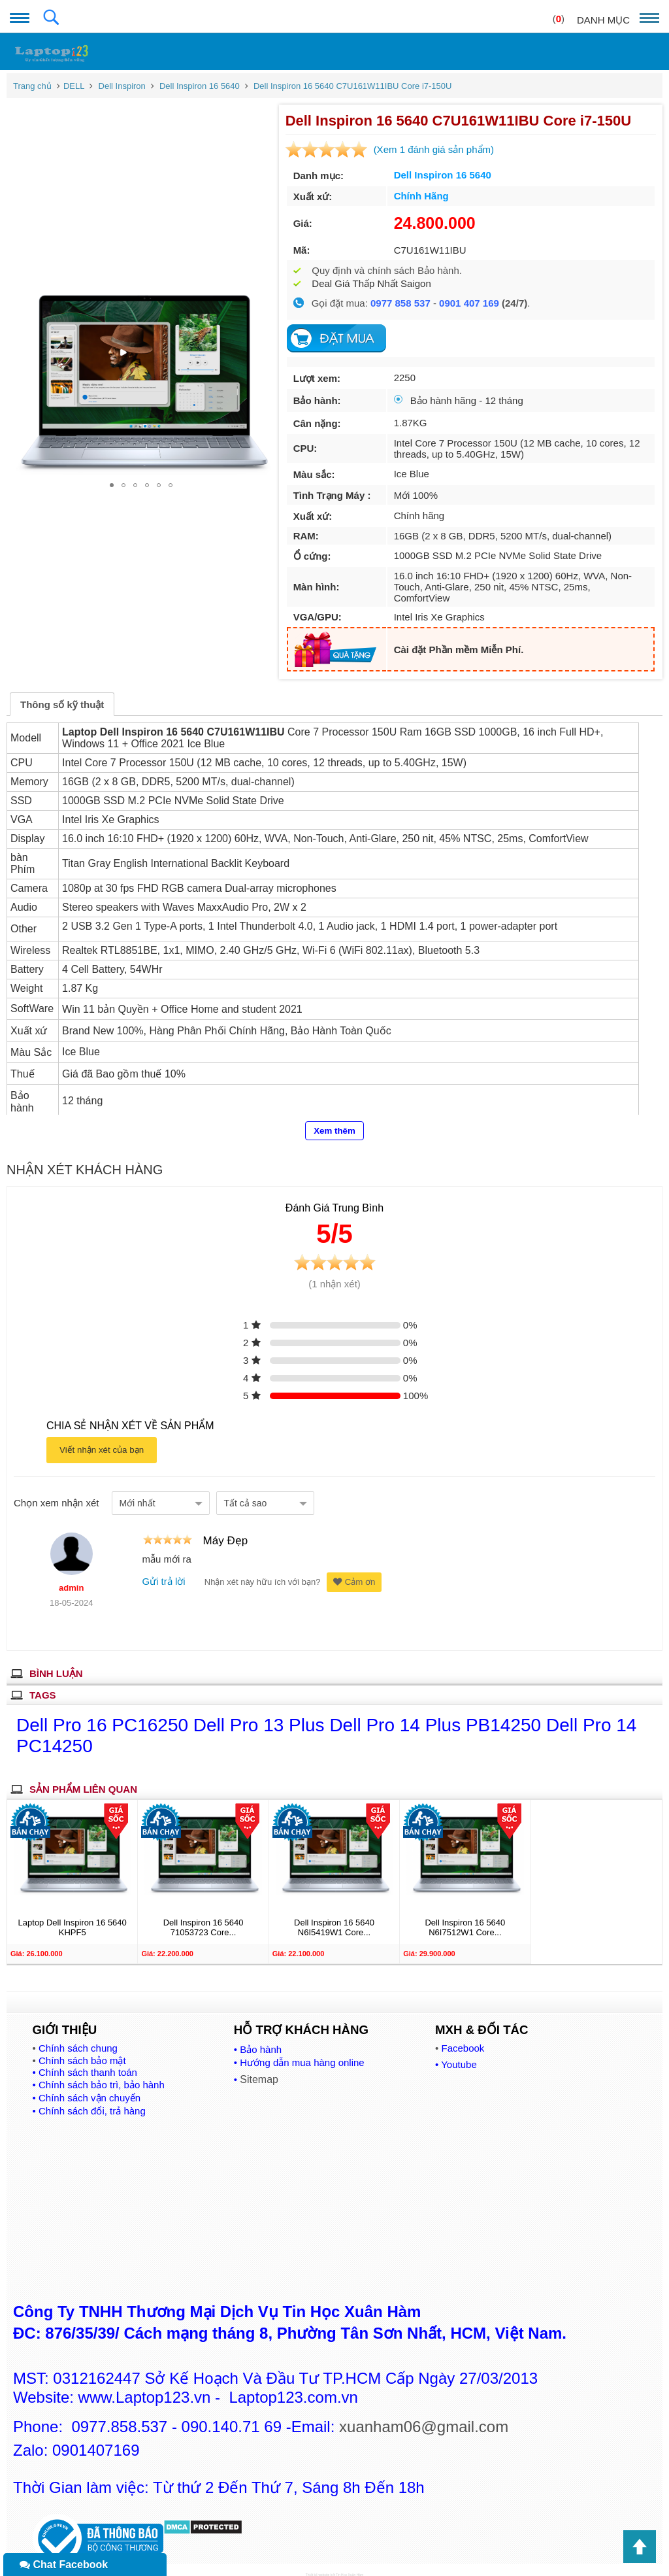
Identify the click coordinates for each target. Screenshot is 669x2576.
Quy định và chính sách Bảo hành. (383, 270)
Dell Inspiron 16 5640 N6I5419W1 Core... (334, 1916)
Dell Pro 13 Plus (261, 1714)
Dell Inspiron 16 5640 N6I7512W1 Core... (465, 1916)
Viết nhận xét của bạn (101, 1439)
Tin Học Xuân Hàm (349, 2564)
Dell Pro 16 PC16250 (104, 1714)
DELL (74, 86)
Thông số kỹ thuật (62, 693)
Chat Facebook (64, 2564)
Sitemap (259, 2068)
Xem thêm (334, 1120)
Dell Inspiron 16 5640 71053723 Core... (203, 1916)
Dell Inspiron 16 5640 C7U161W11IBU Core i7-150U (352, 86)
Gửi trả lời (163, 1570)
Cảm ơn (354, 1571)
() (558, 18)
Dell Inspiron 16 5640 (199, 86)
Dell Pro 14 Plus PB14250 (437, 1714)
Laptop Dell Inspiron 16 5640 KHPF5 (72, 1916)
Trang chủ (32, 86)
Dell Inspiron (122, 86)
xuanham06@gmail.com (423, 2415)
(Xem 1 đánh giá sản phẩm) (430, 149)
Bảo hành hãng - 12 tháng (454, 400)
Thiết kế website (318, 2564)
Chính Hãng (417, 195)
